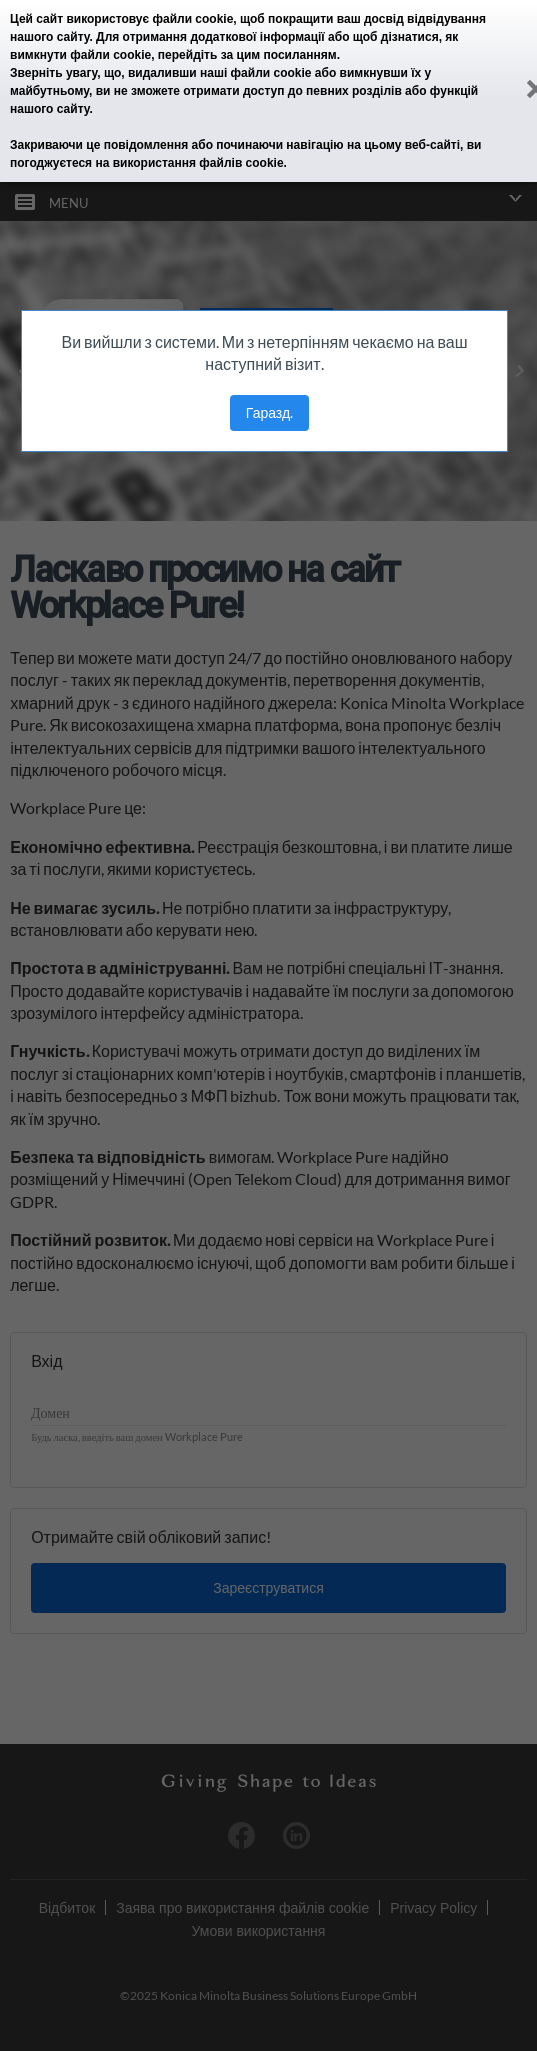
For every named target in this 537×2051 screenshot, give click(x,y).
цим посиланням (287, 55)
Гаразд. (269, 412)
